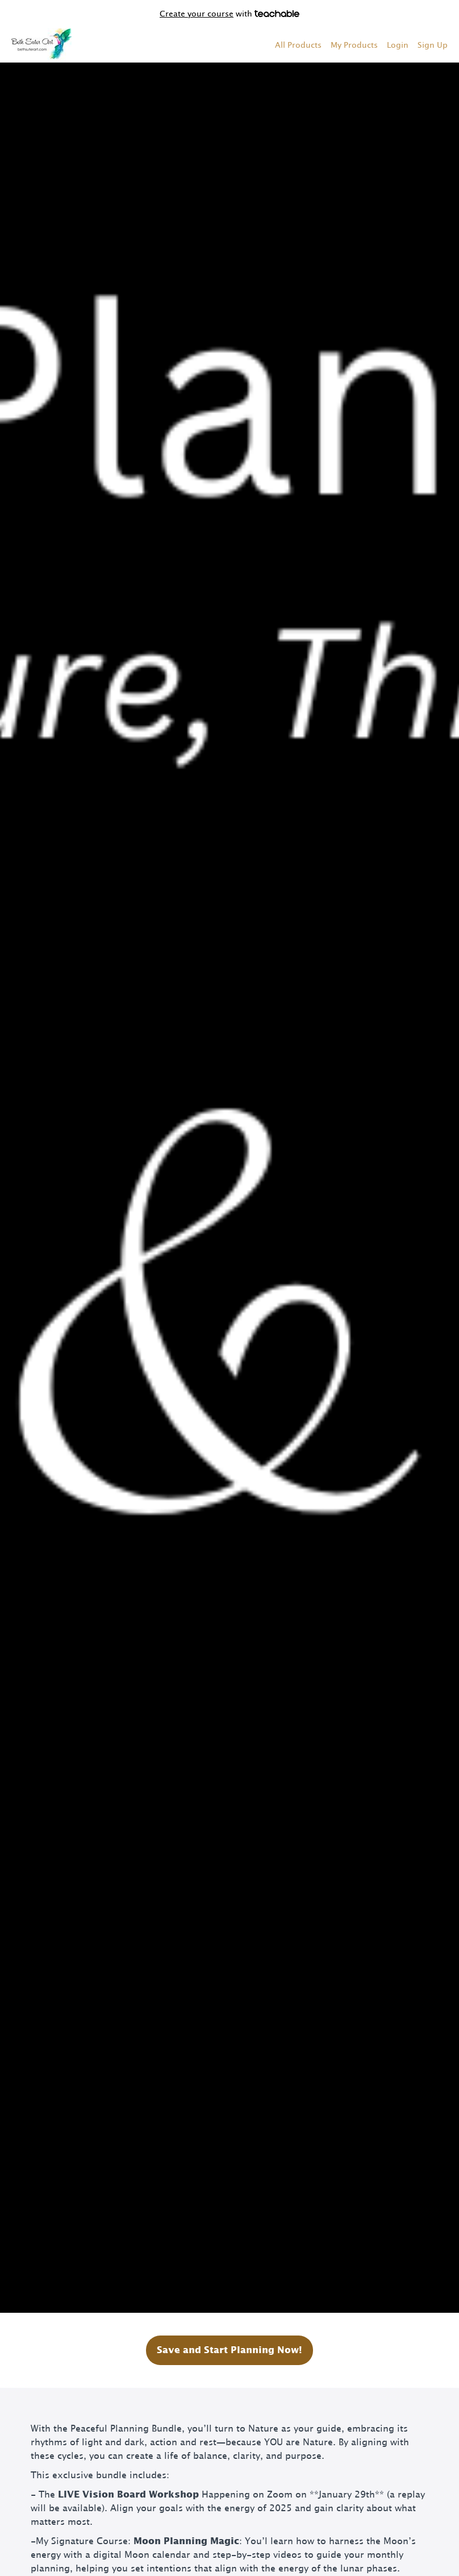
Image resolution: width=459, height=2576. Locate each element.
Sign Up (433, 45)
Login (397, 45)
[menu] (357, 45)
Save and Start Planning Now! (229, 2350)
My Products (354, 45)
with (229, 14)
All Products (298, 45)
